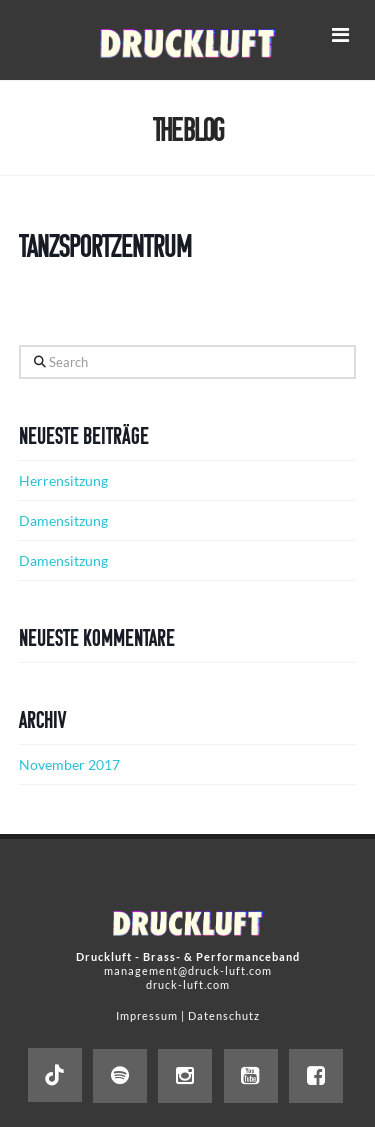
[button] (340, 34)
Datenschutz (224, 1015)
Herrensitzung (63, 480)
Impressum (147, 1015)
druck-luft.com (188, 984)
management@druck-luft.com (188, 970)
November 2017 (69, 764)
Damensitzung (63, 520)
